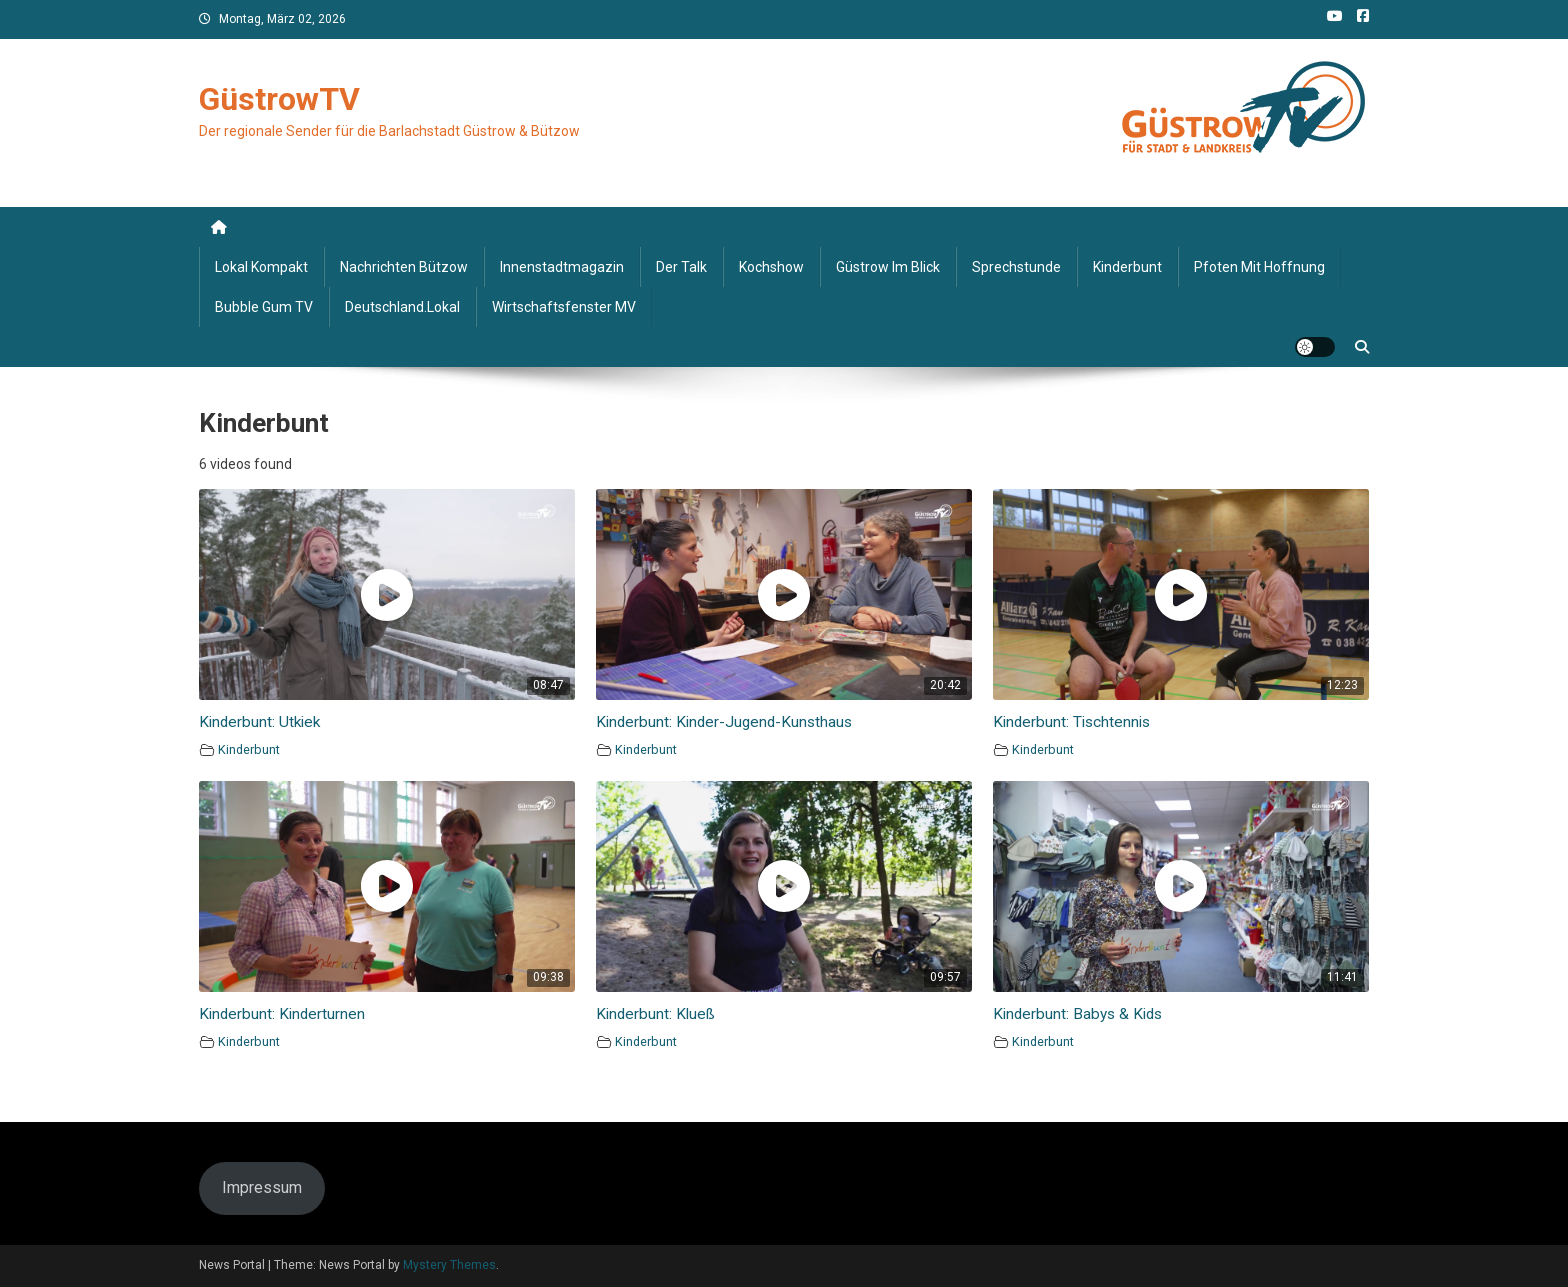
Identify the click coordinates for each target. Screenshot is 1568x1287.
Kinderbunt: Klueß (655, 1014)
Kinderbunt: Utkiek (259, 722)
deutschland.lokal (402, 307)
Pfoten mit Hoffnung (1259, 267)
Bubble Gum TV (264, 307)
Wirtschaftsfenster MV (564, 307)
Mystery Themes (449, 1265)
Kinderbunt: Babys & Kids (1077, 1014)
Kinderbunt (1127, 267)
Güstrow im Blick (888, 267)
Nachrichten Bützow (404, 267)
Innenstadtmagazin (562, 267)
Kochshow (771, 267)
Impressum (262, 1187)
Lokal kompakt (261, 267)
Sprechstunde (1016, 267)
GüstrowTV (279, 99)
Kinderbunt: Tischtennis (1071, 722)
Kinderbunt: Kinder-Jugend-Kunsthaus (724, 722)
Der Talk (681, 267)
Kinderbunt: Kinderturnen (282, 1014)
